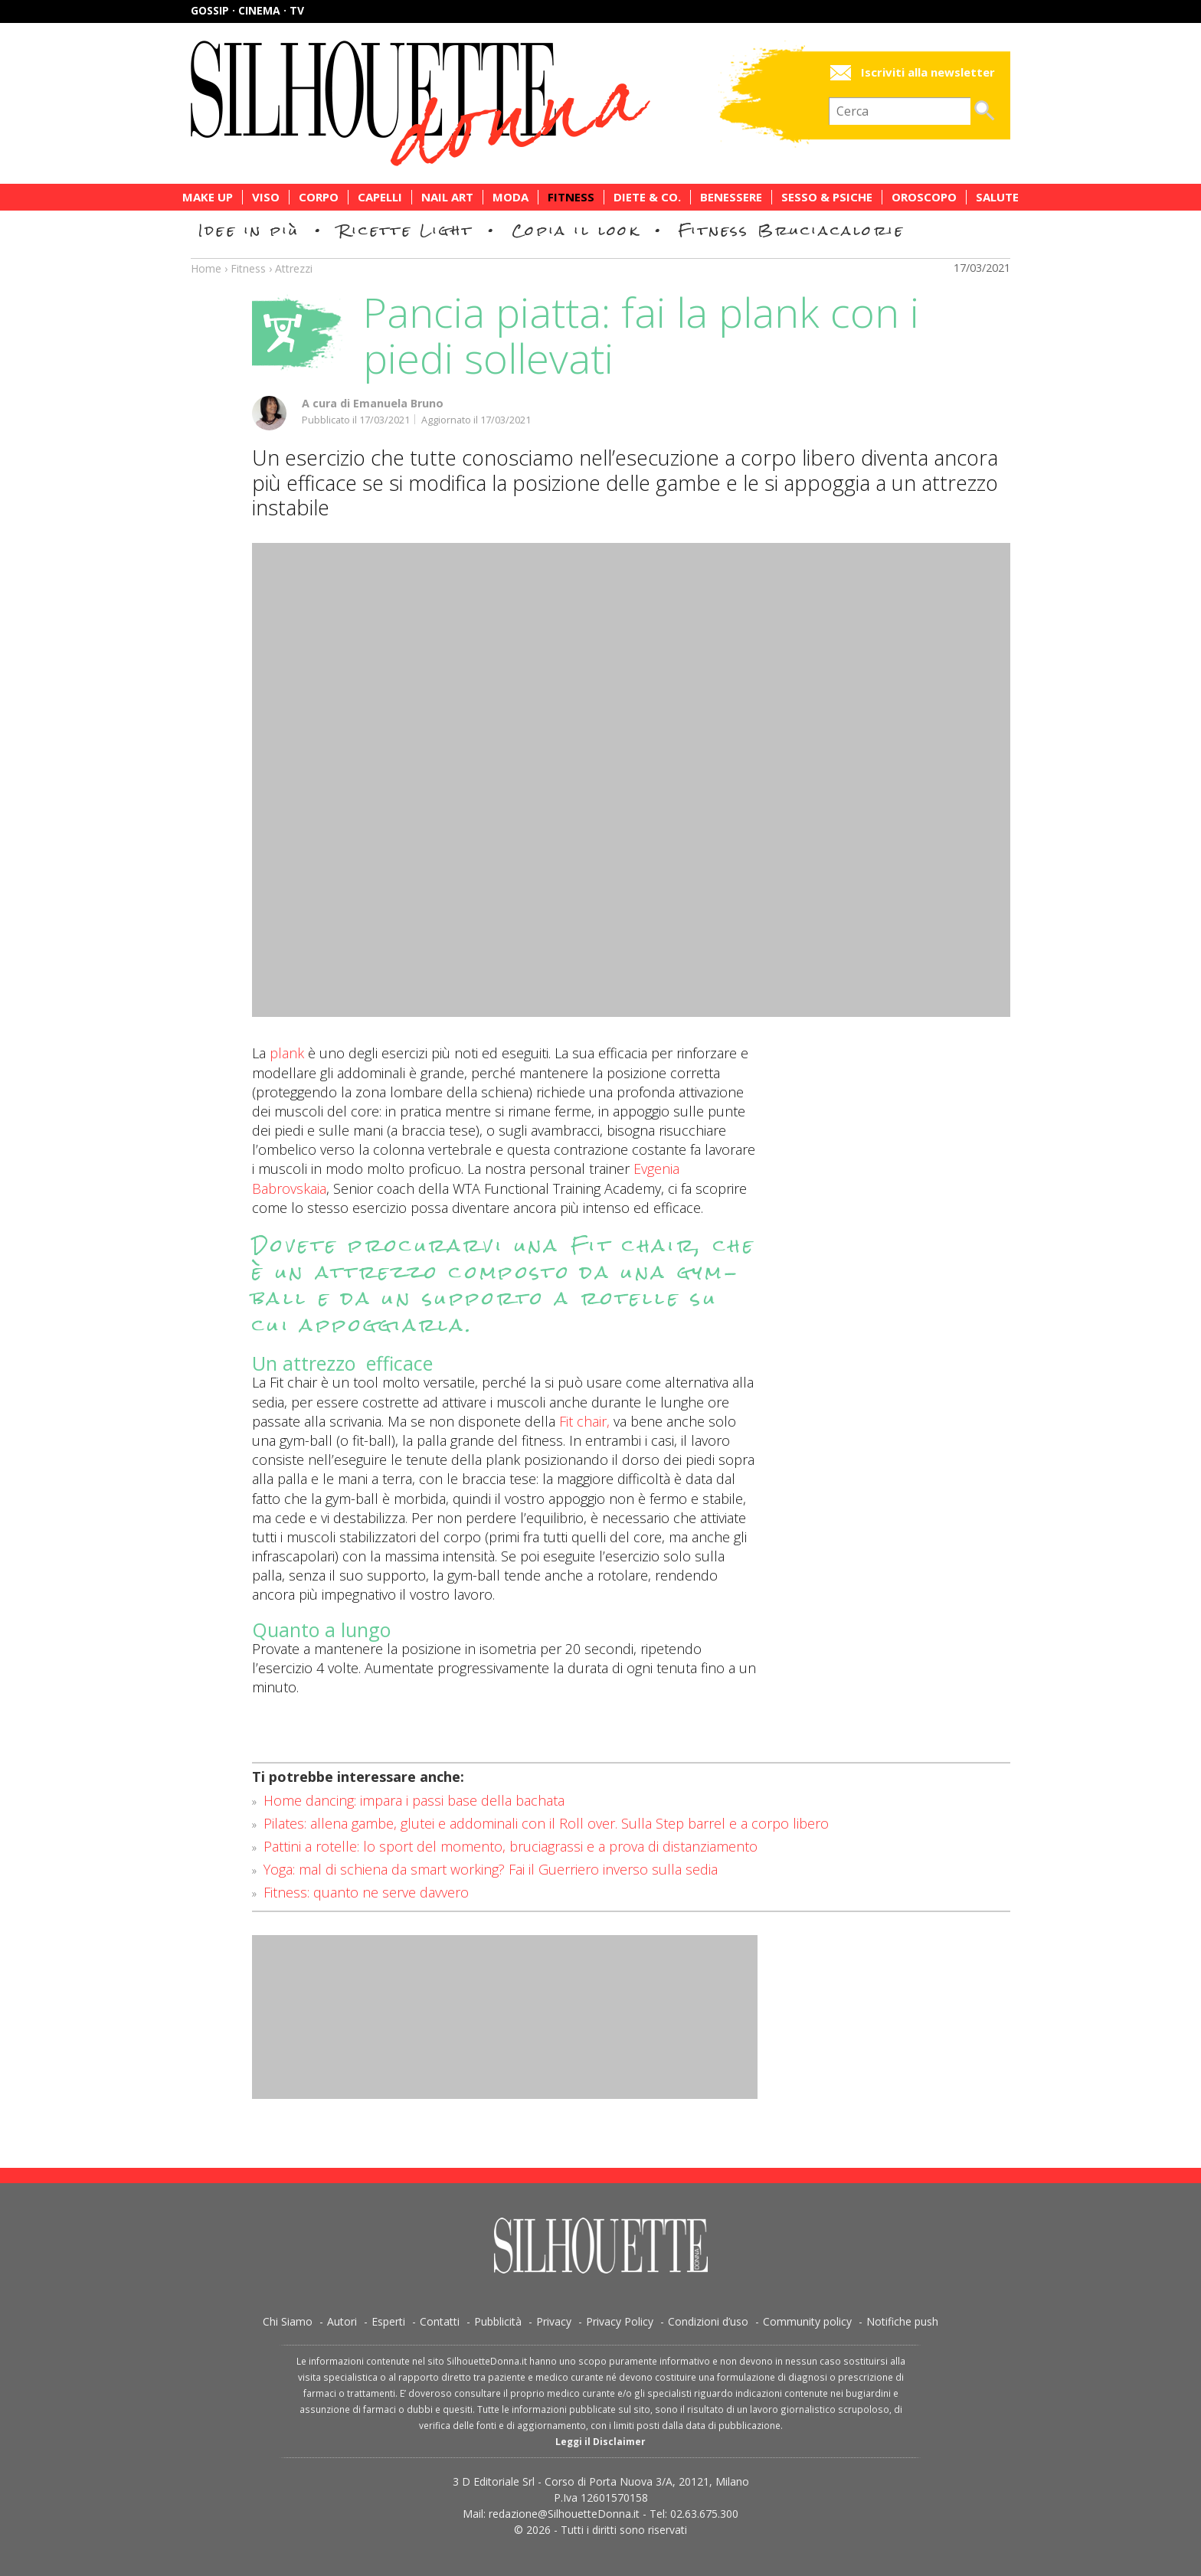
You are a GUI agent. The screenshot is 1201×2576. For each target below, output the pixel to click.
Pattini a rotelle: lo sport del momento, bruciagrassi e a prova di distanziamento (510, 1846)
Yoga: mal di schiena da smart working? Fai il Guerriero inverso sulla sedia (490, 1869)
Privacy (553, 2321)
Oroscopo (924, 197)
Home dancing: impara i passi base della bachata (414, 1800)
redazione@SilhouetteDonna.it (564, 2513)
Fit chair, (584, 1421)
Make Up (207, 197)
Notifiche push (902, 2321)
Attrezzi (294, 268)
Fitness (571, 197)
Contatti (440, 2321)
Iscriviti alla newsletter (928, 72)
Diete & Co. (647, 197)
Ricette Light (406, 230)
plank (287, 1053)
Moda (511, 197)
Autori (342, 2321)
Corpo (319, 197)
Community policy (807, 2321)
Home (206, 268)
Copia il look (576, 230)
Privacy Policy (619, 2321)
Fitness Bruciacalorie (792, 230)
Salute (997, 197)
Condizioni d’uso (708, 2321)
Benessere (731, 197)
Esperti (388, 2321)
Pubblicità (498, 2321)
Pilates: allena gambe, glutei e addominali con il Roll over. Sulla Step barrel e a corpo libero (546, 1823)
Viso (266, 197)
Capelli (380, 197)
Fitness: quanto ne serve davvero (366, 1892)
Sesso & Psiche (826, 197)
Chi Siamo (288, 2321)
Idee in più (248, 230)
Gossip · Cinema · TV (247, 10)
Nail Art (447, 197)
